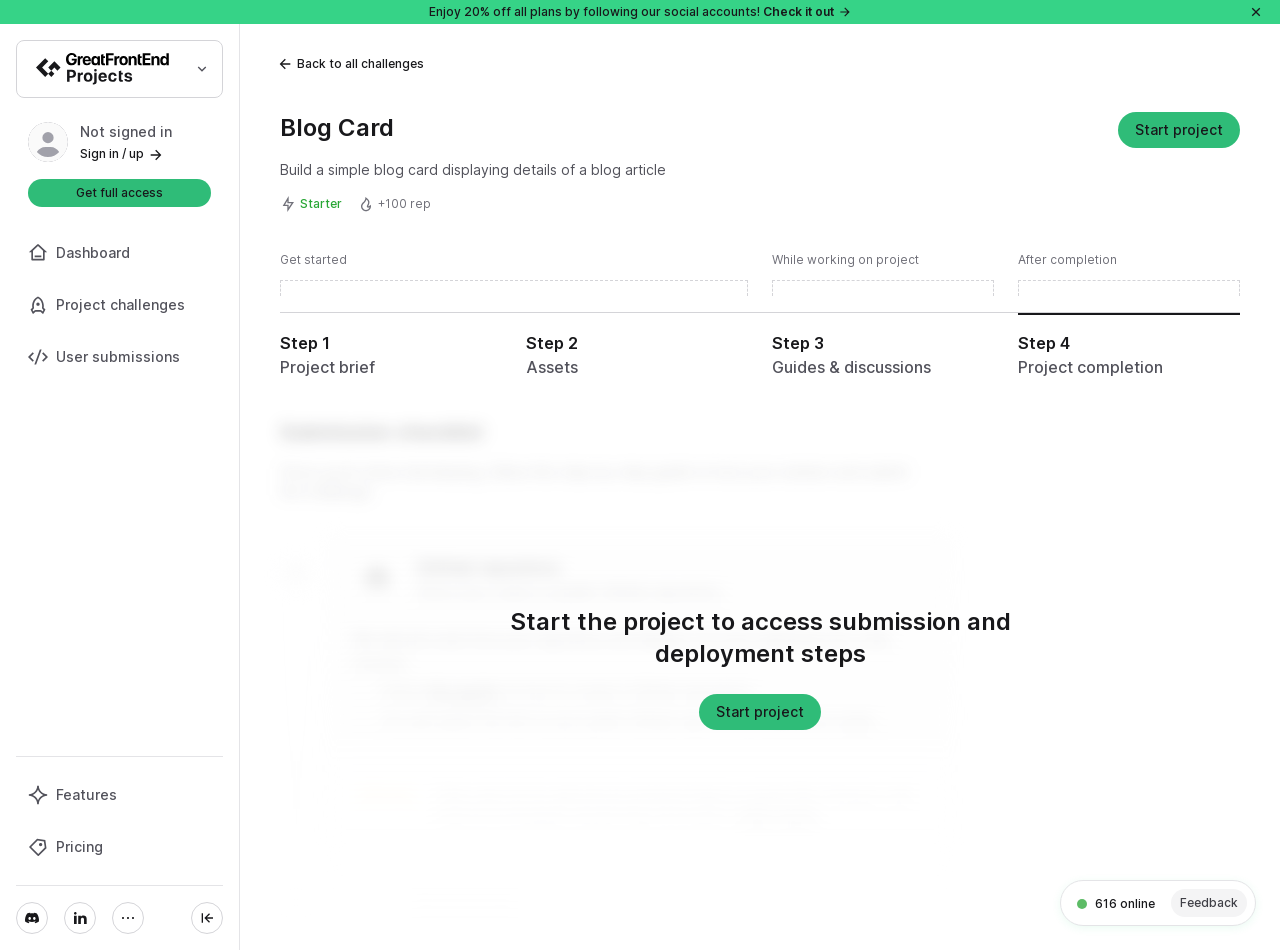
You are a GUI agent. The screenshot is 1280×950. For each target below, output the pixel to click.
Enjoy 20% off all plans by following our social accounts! (640, 11)
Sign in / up (122, 153)
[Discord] (32, 918)
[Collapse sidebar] (207, 918)
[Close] (1256, 12)
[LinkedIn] (80, 918)
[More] (128, 918)
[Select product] (119, 69)
